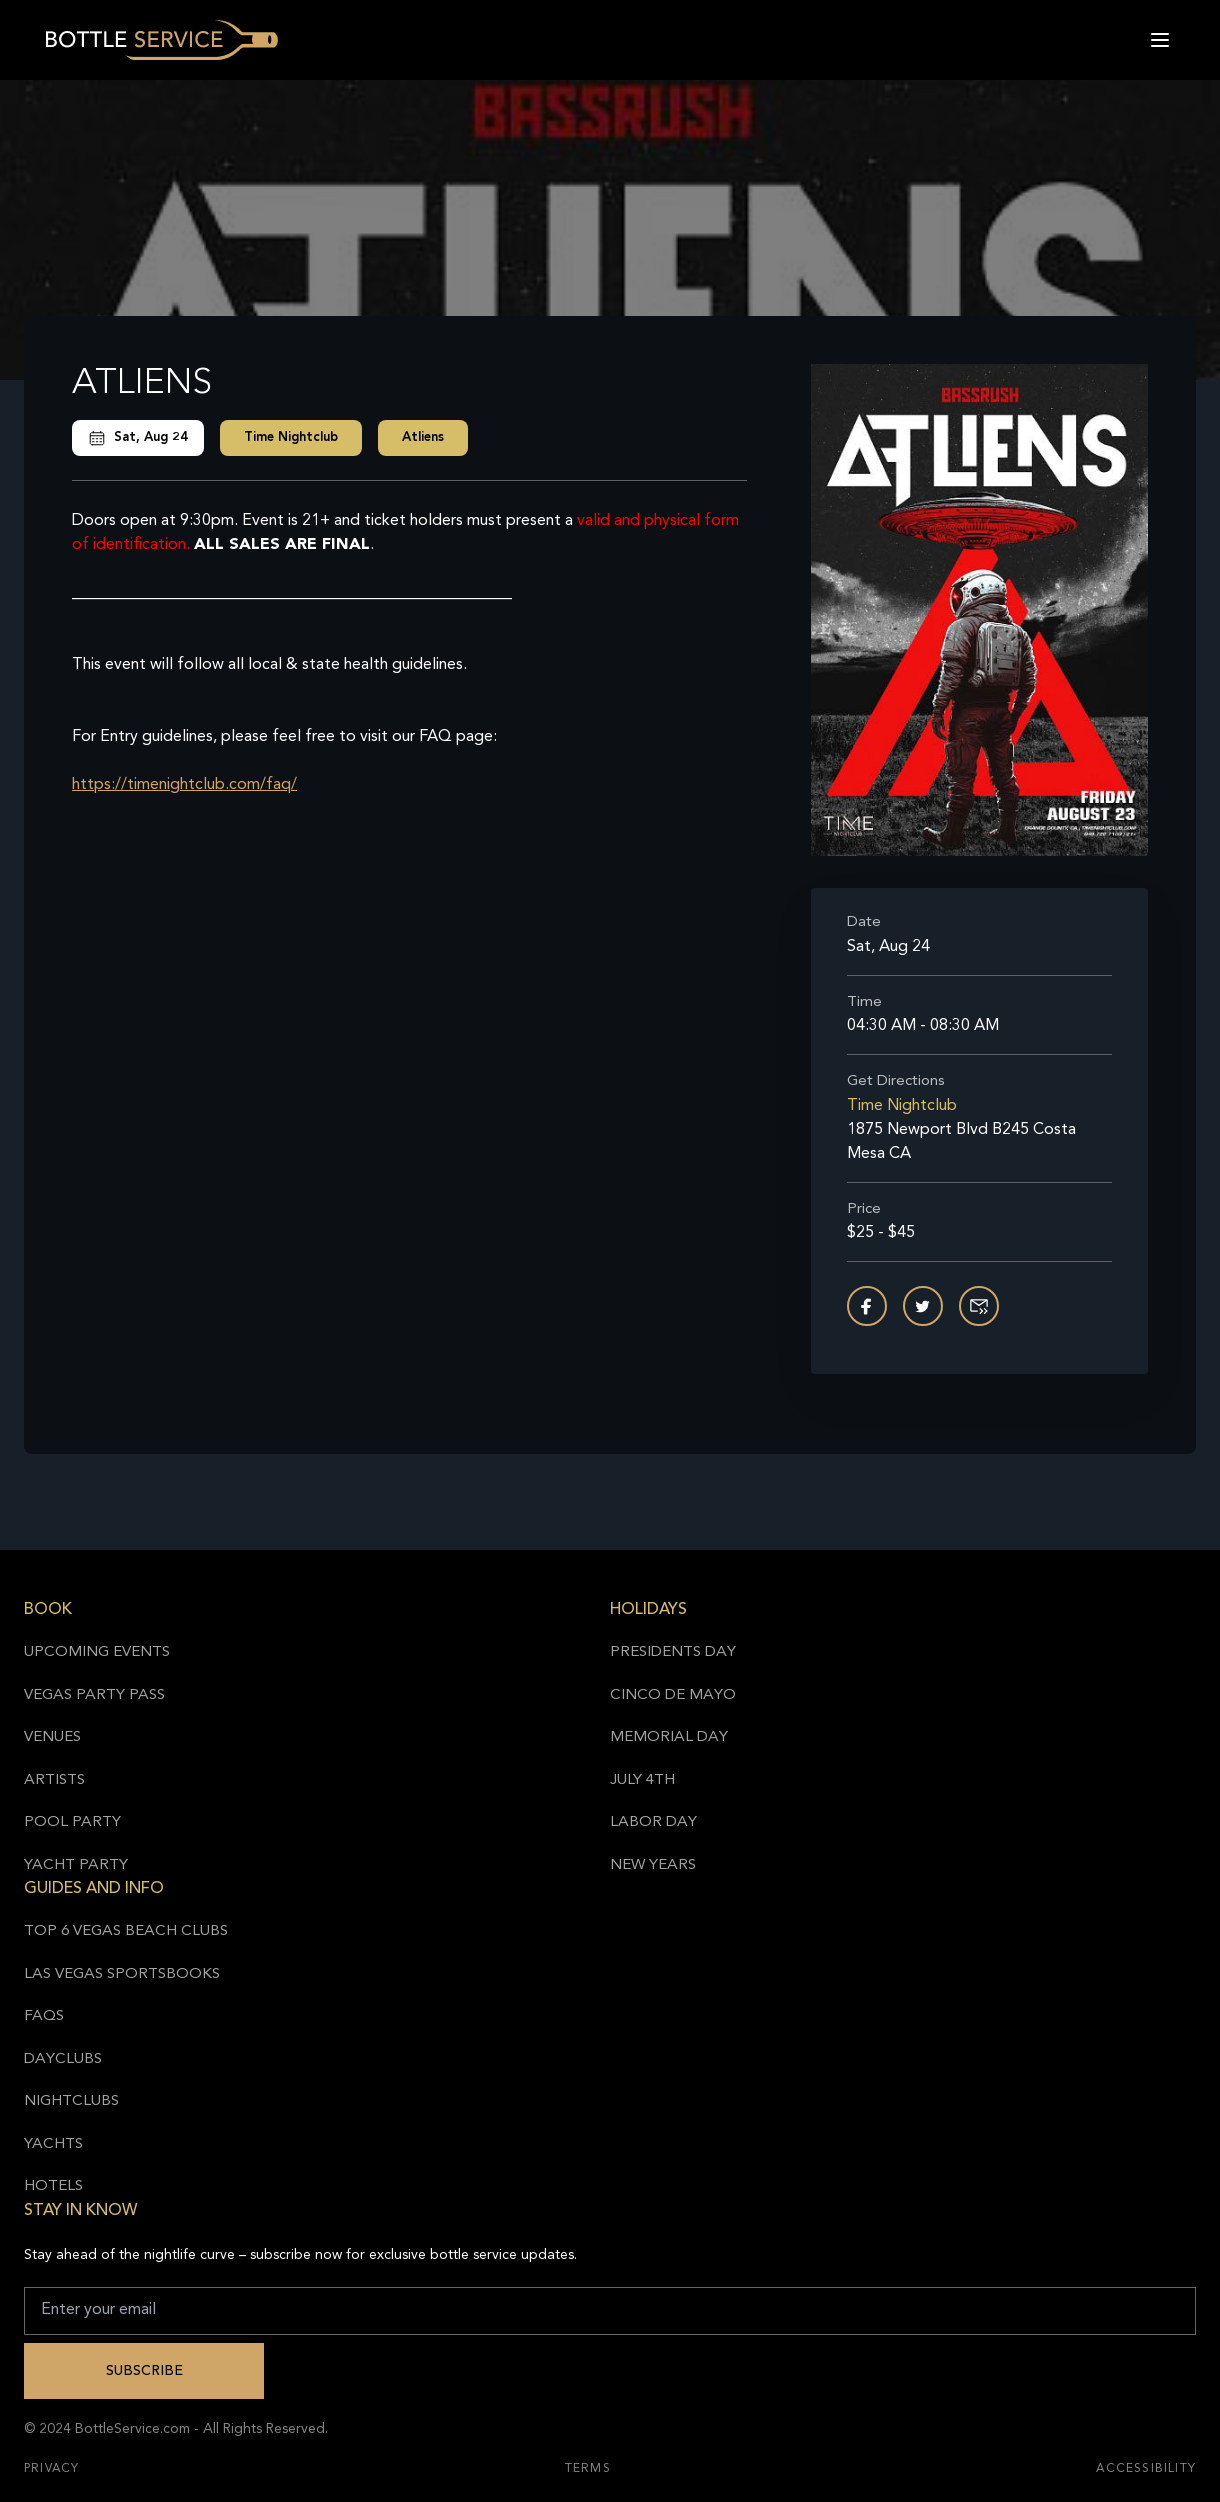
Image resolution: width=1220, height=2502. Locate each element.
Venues (52, 1737)
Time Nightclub (291, 437)
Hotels (53, 2186)
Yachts (53, 2144)
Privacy (51, 2469)
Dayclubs (63, 2059)
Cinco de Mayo (673, 1695)
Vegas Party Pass (94, 1695)
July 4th (642, 1780)
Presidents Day (673, 1652)
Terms (588, 2469)
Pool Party (72, 1822)
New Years (653, 1865)
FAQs (44, 2016)
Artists (54, 1780)
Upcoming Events (97, 1652)
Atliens (423, 437)
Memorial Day (669, 1737)
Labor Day (653, 1822)
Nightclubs (71, 2101)
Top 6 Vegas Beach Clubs (126, 1931)
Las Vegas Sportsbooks (122, 1974)
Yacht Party (76, 1865)
